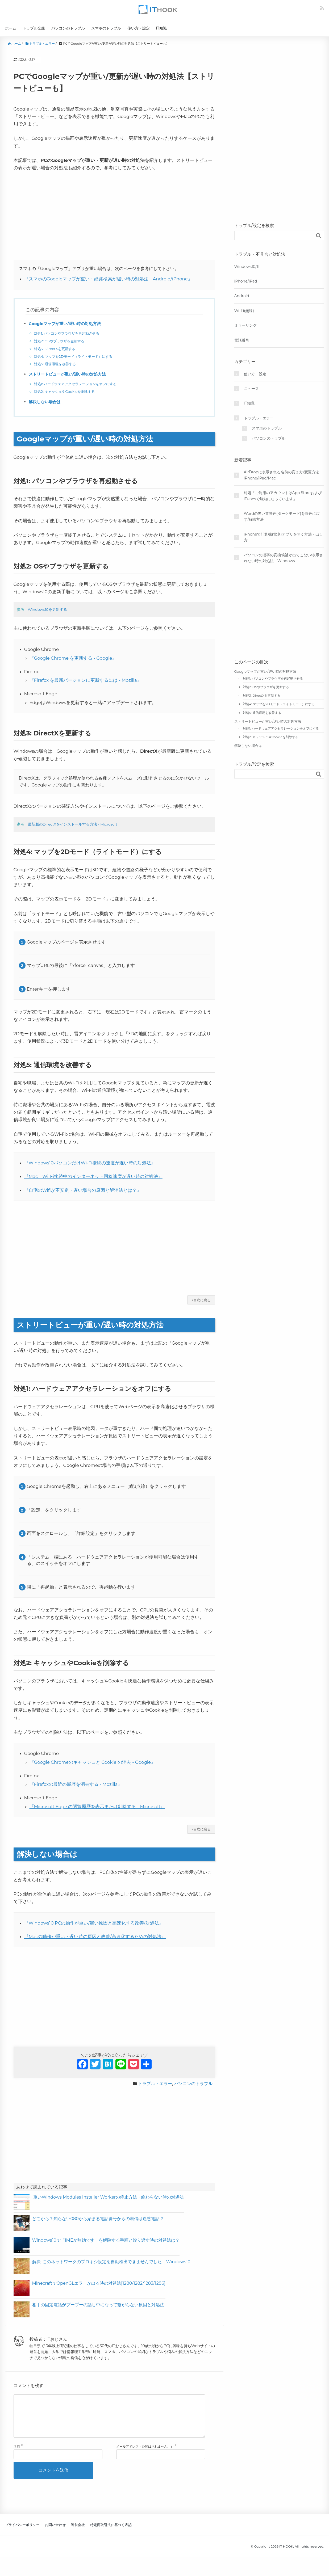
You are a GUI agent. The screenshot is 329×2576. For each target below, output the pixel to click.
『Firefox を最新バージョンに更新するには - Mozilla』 (85, 680)
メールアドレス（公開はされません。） (145, 2455)
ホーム (10, 28)
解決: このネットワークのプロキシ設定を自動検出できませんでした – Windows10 (111, 2261)
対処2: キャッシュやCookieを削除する (66, 391)
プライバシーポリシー (22, 2533)
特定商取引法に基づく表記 (111, 2533)
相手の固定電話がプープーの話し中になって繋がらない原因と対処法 (98, 2304)
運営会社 (78, 2533)
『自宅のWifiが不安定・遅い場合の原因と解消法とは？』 (82, 1190)
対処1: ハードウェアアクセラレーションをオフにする (78, 383)
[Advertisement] (114, 215)
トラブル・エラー (155, 2083)
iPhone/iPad (245, 281)
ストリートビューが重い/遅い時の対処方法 (70, 374)
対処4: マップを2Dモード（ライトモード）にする (76, 356)
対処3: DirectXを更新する (56, 348)
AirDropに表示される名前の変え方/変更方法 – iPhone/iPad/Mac (283, 475)
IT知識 (161, 28)
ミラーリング (245, 325)
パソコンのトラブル (68, 28)
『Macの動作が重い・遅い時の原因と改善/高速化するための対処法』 (95, 1936)
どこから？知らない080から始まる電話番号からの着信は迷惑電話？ (98, 2218)
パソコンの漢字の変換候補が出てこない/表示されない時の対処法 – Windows (283, 558)
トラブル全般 (34, 28)
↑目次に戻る (201, 1300)
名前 (17, 2455)
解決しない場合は (46, 401)
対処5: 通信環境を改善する (56, 363)
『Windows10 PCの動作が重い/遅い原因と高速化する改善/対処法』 (94, 1923)
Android (241, 295)
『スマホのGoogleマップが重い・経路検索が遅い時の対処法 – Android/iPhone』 (108, 278)
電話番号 (241, 340)
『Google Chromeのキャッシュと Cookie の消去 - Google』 (93, 1762)
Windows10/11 (247, 266)
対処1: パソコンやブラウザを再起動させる (69, 333)
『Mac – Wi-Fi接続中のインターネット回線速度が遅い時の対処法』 (93, 1176)
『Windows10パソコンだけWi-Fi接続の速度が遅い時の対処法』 (90, 1162)
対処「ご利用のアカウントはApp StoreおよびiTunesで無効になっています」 (283, 495)
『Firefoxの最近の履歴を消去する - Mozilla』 (76, 1784)
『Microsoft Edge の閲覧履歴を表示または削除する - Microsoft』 (97, 1806)
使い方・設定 (138, 28)
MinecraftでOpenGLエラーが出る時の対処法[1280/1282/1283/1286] (98, 2283)
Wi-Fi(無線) (244, 310)
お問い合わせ (55, 2533)
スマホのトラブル (106, 28)
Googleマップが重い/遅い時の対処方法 (67, 323)
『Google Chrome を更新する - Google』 (73, 658)
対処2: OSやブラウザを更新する (61, 341)
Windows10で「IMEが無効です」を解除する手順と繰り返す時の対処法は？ (106, 2240)
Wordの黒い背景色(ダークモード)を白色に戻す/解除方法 (282, 516)
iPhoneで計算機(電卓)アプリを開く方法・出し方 (283, 537)
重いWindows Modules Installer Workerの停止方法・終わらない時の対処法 (108, 2197)
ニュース (251, 388)
